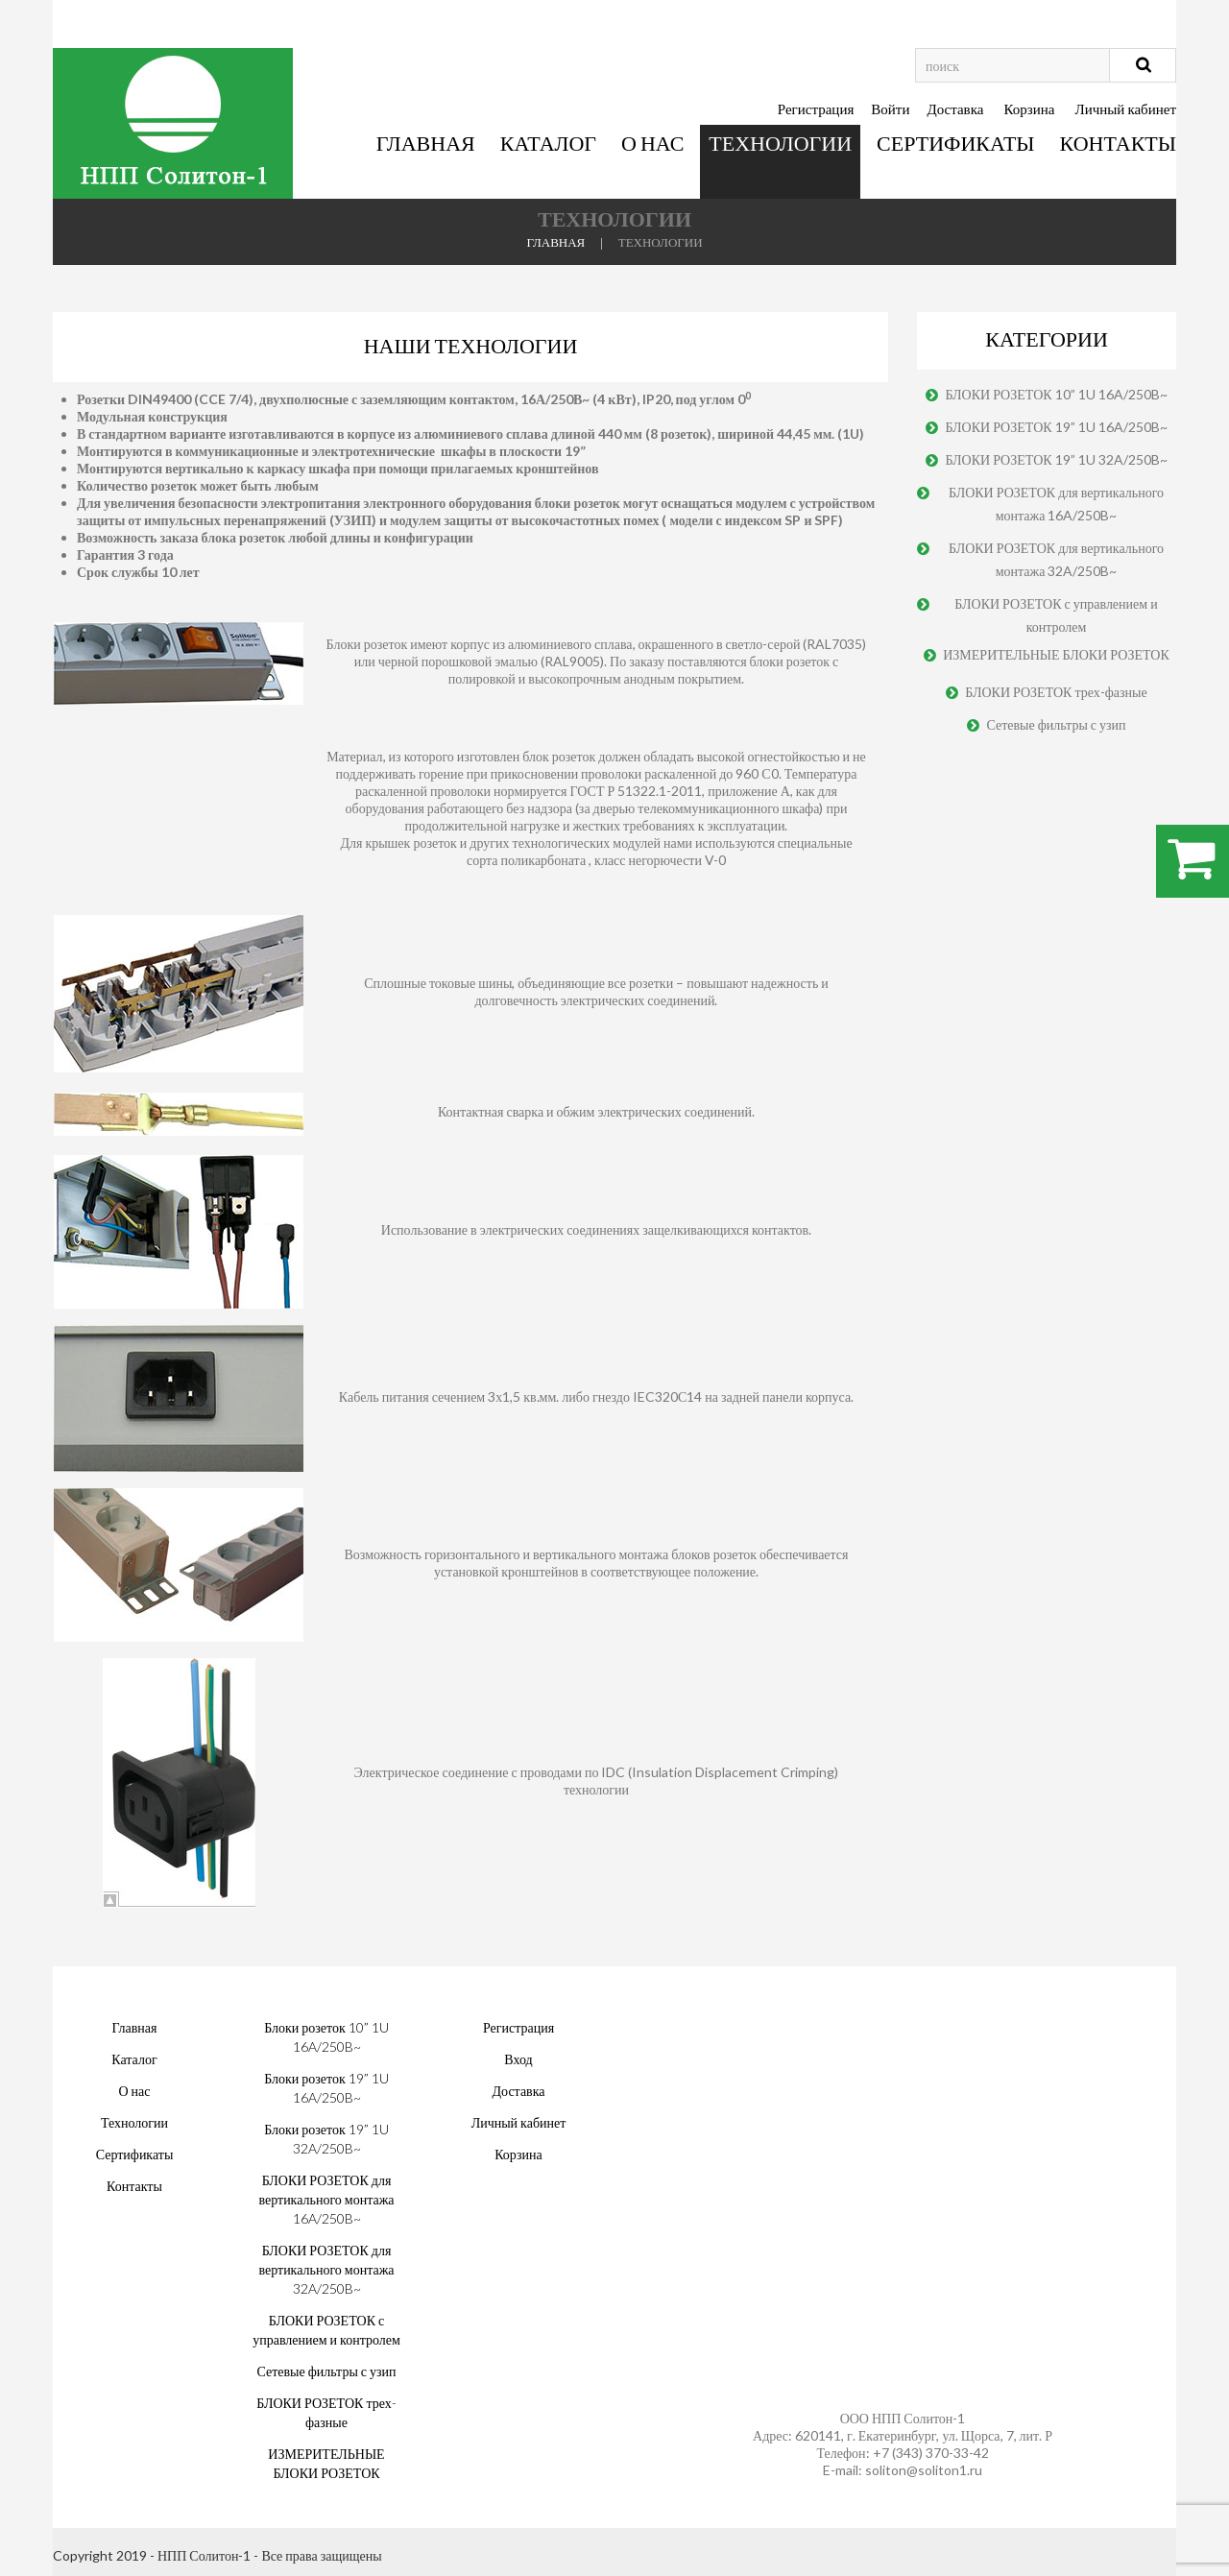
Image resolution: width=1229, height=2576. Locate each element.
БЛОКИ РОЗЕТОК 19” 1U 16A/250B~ (1056, 427)
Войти (890, 108)
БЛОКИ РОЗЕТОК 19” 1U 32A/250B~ (1056, 459)
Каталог (548, 143)
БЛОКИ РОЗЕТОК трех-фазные (1055, 692)
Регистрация (816, 108)
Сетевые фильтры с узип (1055, 724)
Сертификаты (955, 143)
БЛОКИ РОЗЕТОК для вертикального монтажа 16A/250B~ (1056, 503)
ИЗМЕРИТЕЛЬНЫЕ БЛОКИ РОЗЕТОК (1056, 654)
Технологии (780, 143)
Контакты (1118, 143)
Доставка (955, 108)
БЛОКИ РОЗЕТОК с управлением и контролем (1055, 615)
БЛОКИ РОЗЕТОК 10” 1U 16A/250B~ (1056, 394)
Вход (518, 2059)
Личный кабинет (1126, 108)
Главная (425, 143)
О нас (652, 143)
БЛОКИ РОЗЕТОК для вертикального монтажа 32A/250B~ (1056, 559)
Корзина (1028, 108)
